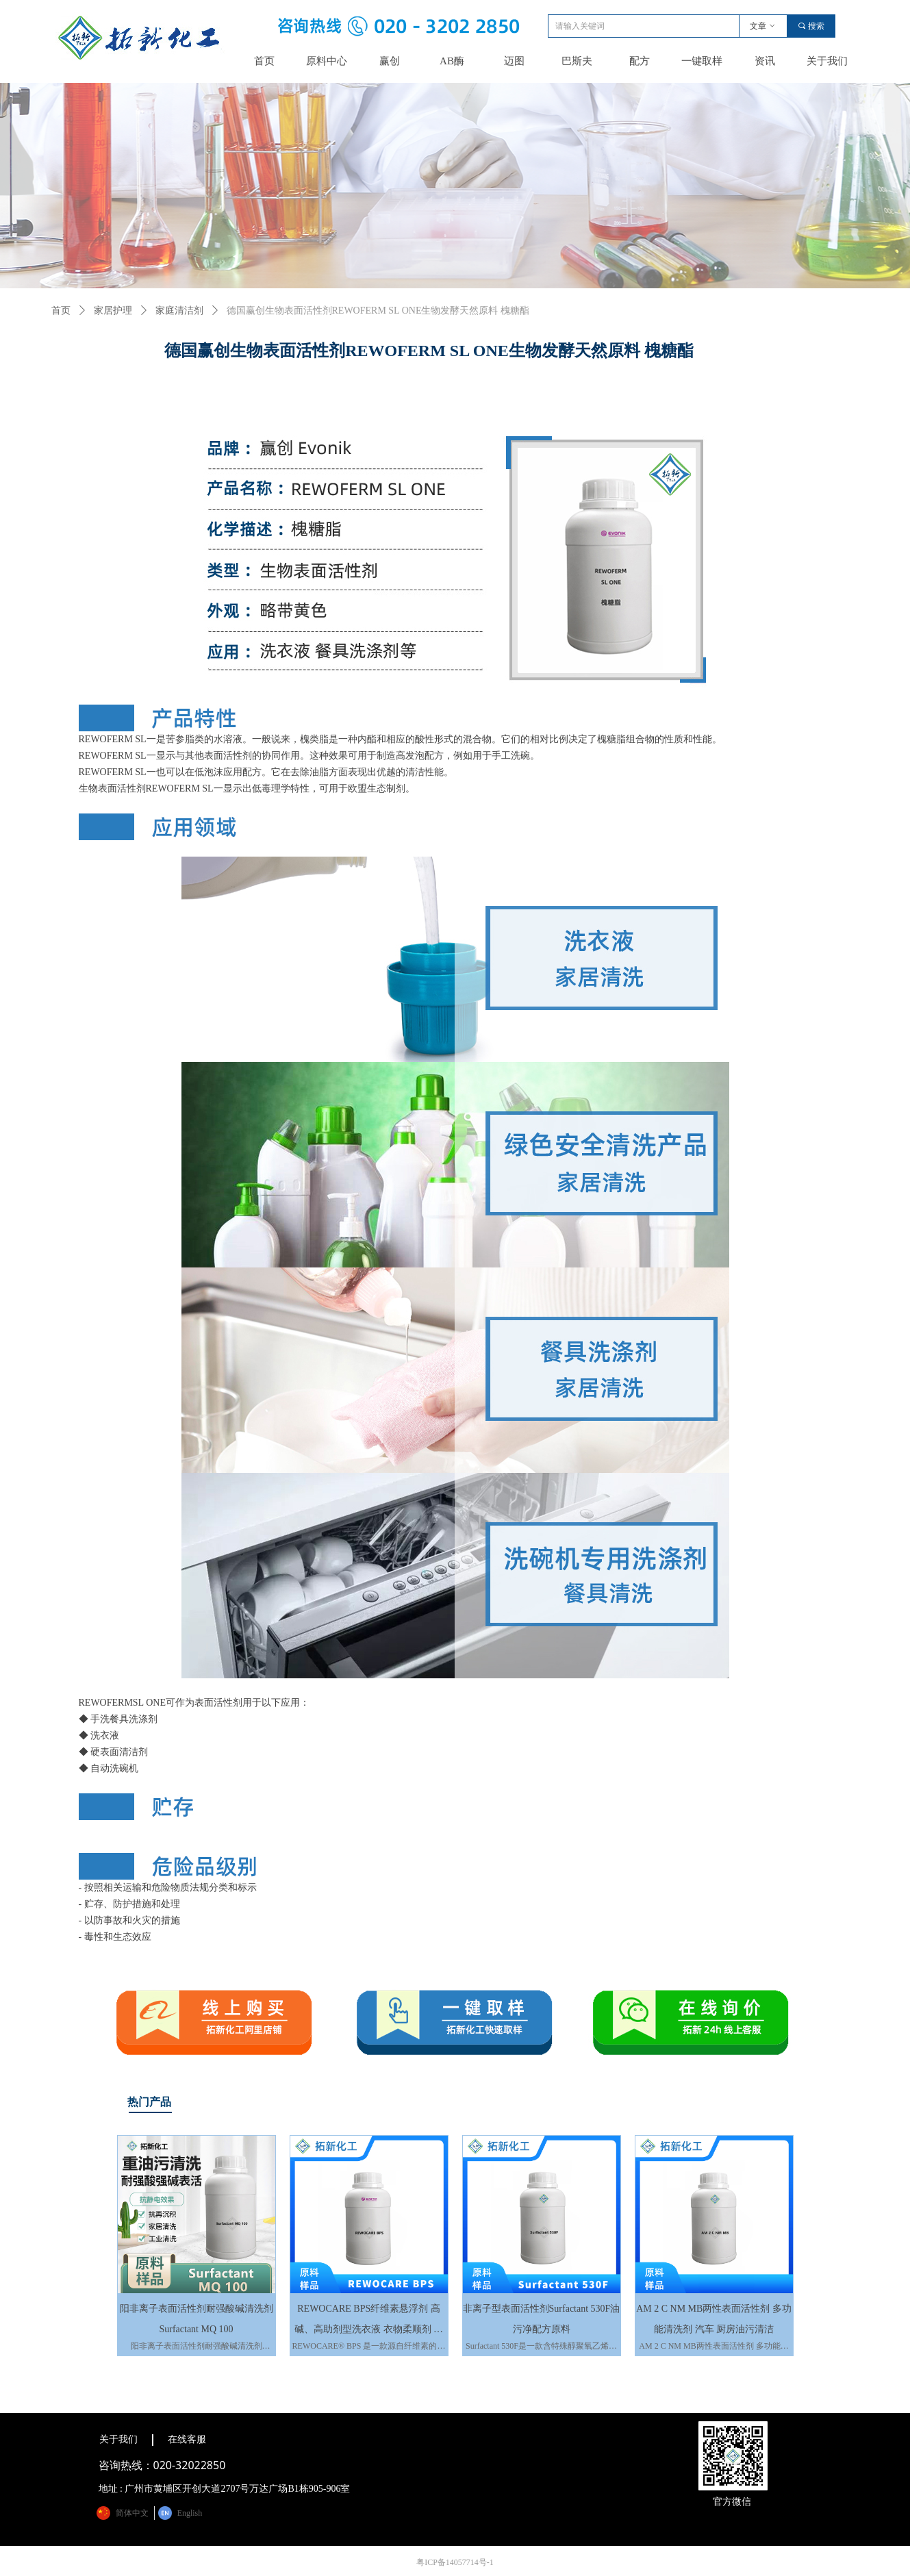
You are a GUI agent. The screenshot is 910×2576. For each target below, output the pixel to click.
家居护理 (113, 310)
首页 (61, 310)
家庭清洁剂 (179, 310)
